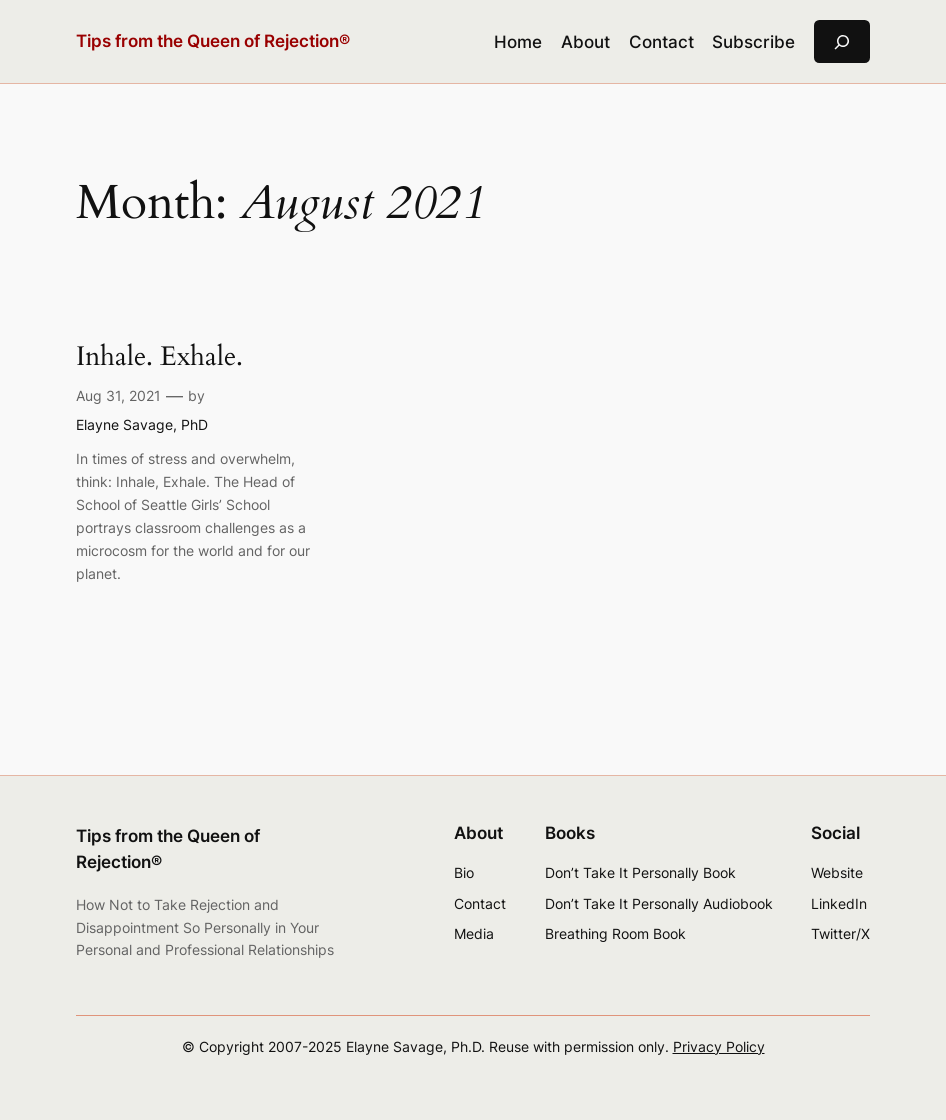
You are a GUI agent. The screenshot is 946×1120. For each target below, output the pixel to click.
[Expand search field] (842, 41)
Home (518, 42)
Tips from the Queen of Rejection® (213, 40)
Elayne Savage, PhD (142, 424)
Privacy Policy (719, 1046)
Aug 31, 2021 (118, 395)
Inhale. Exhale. (159, 357)
